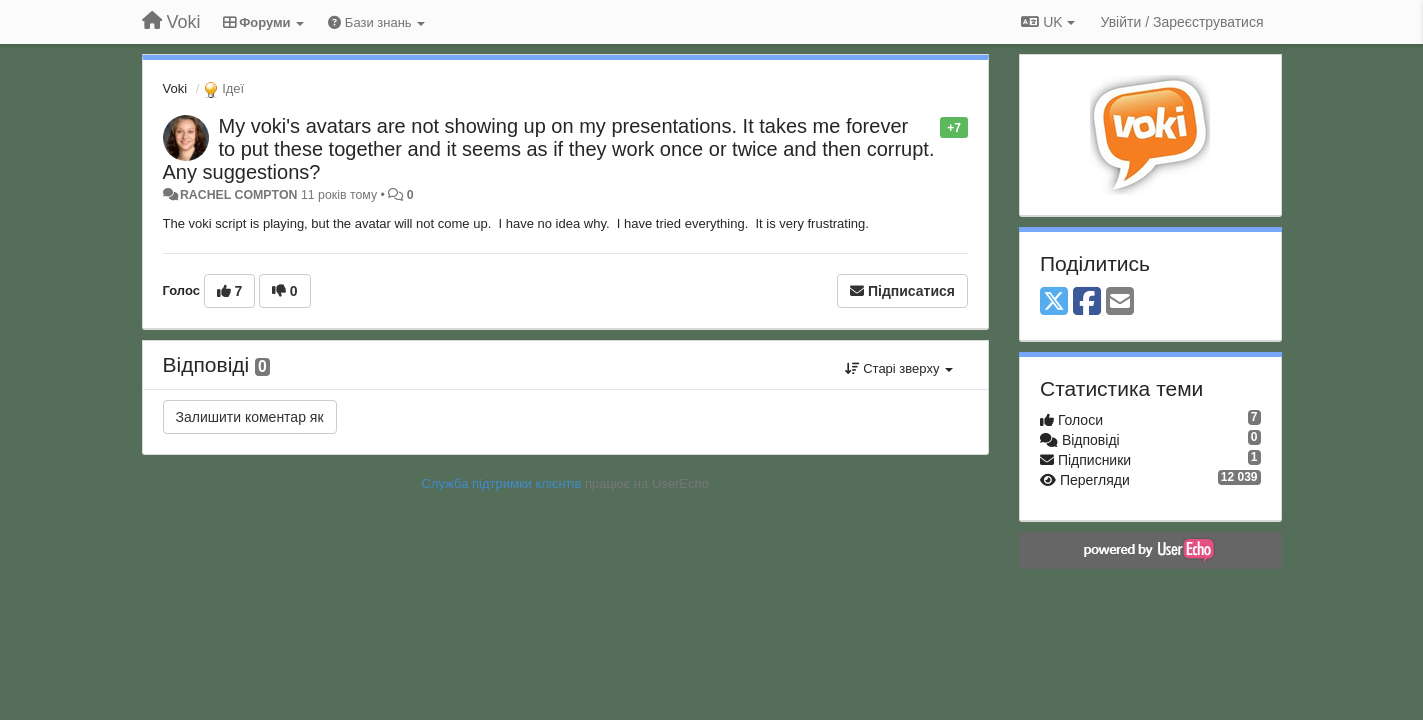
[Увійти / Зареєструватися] (1182, 22)
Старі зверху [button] (899, 368)
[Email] (1120, 302)
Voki (175, 88)
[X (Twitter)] (1054, 302)
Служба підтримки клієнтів (502, 483)
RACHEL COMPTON (239, 195)
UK (1047, 22)
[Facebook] (1087, 302)
